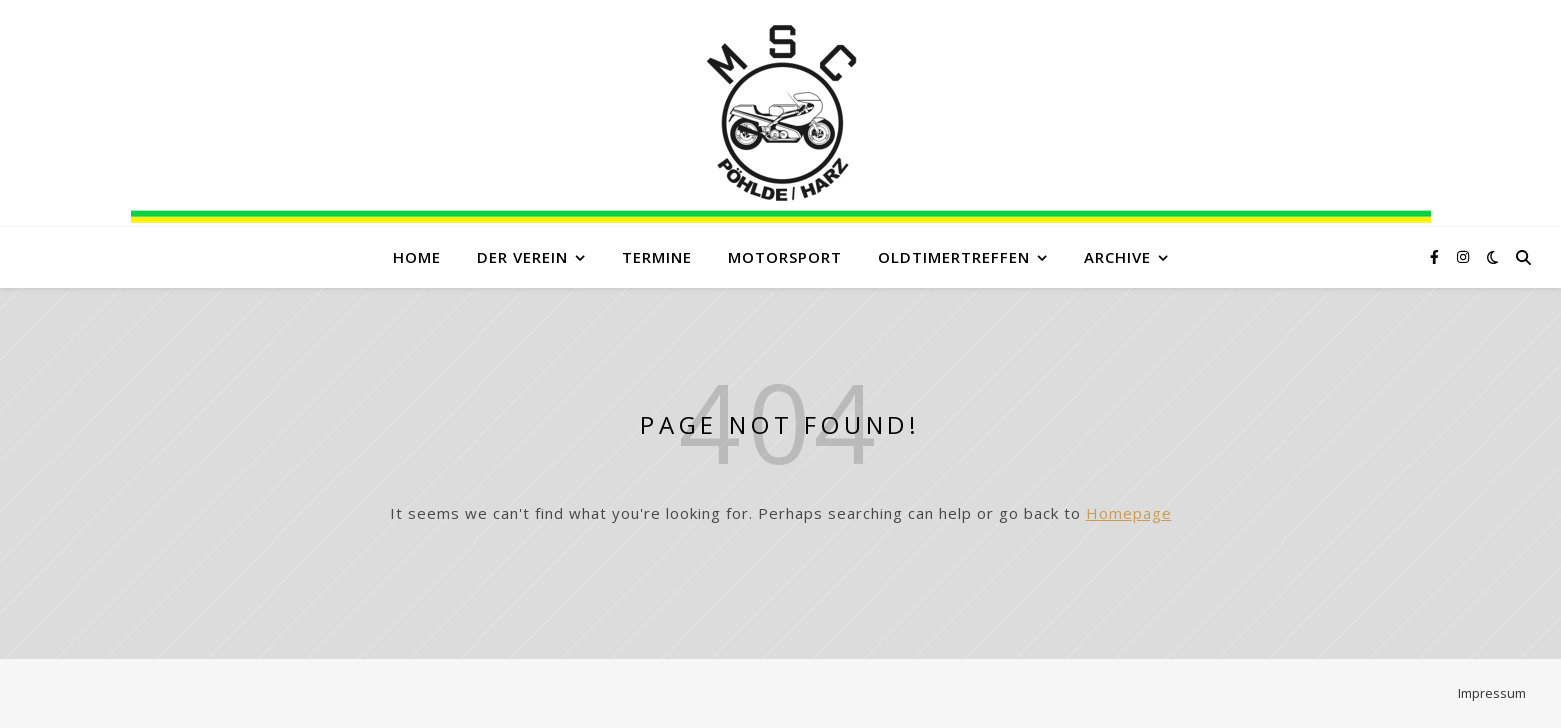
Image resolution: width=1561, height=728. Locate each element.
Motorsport (785, 257)
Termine (657, 257)
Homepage (1129, 513)
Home (417, 257)
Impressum (1492, 693)
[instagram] (1463, 256)
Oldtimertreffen (954, 257)
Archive (1117, 257)
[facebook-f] (1436, 256)
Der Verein (522, 257)
